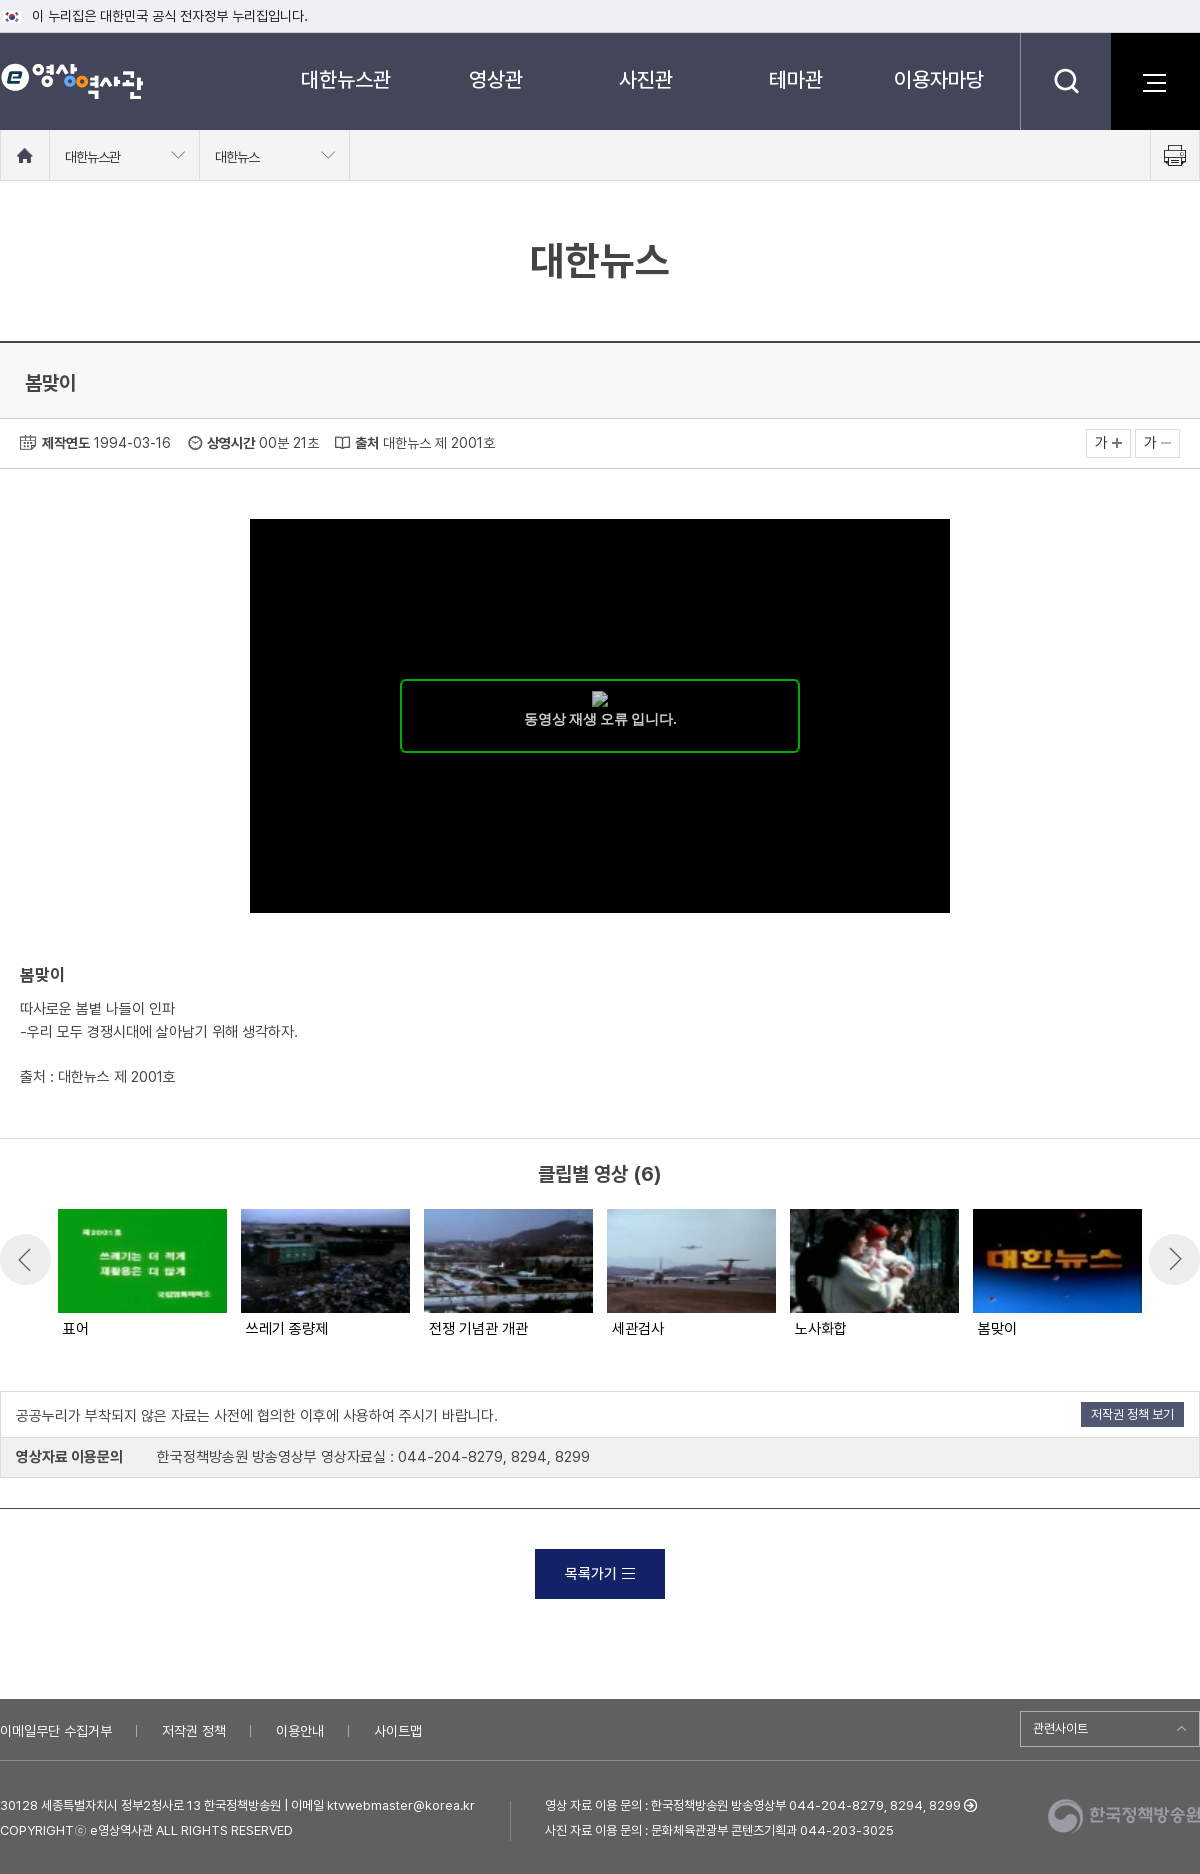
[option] (141, 1275)
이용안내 (300, 1731)
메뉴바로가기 (0, 0)
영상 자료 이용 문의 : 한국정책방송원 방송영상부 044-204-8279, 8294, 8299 (753, 1805)
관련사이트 (1060, 1728)
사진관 (646, 79)
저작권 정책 (194, 1731)
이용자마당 (939, 79)
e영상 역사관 (71, 81)
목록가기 (600, 1574)
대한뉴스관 (346, 79)
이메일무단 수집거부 (56, 1731)
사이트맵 (398, 1731)
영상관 (496, 79)
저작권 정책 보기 (1132, 1414)
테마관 (796, 79)
